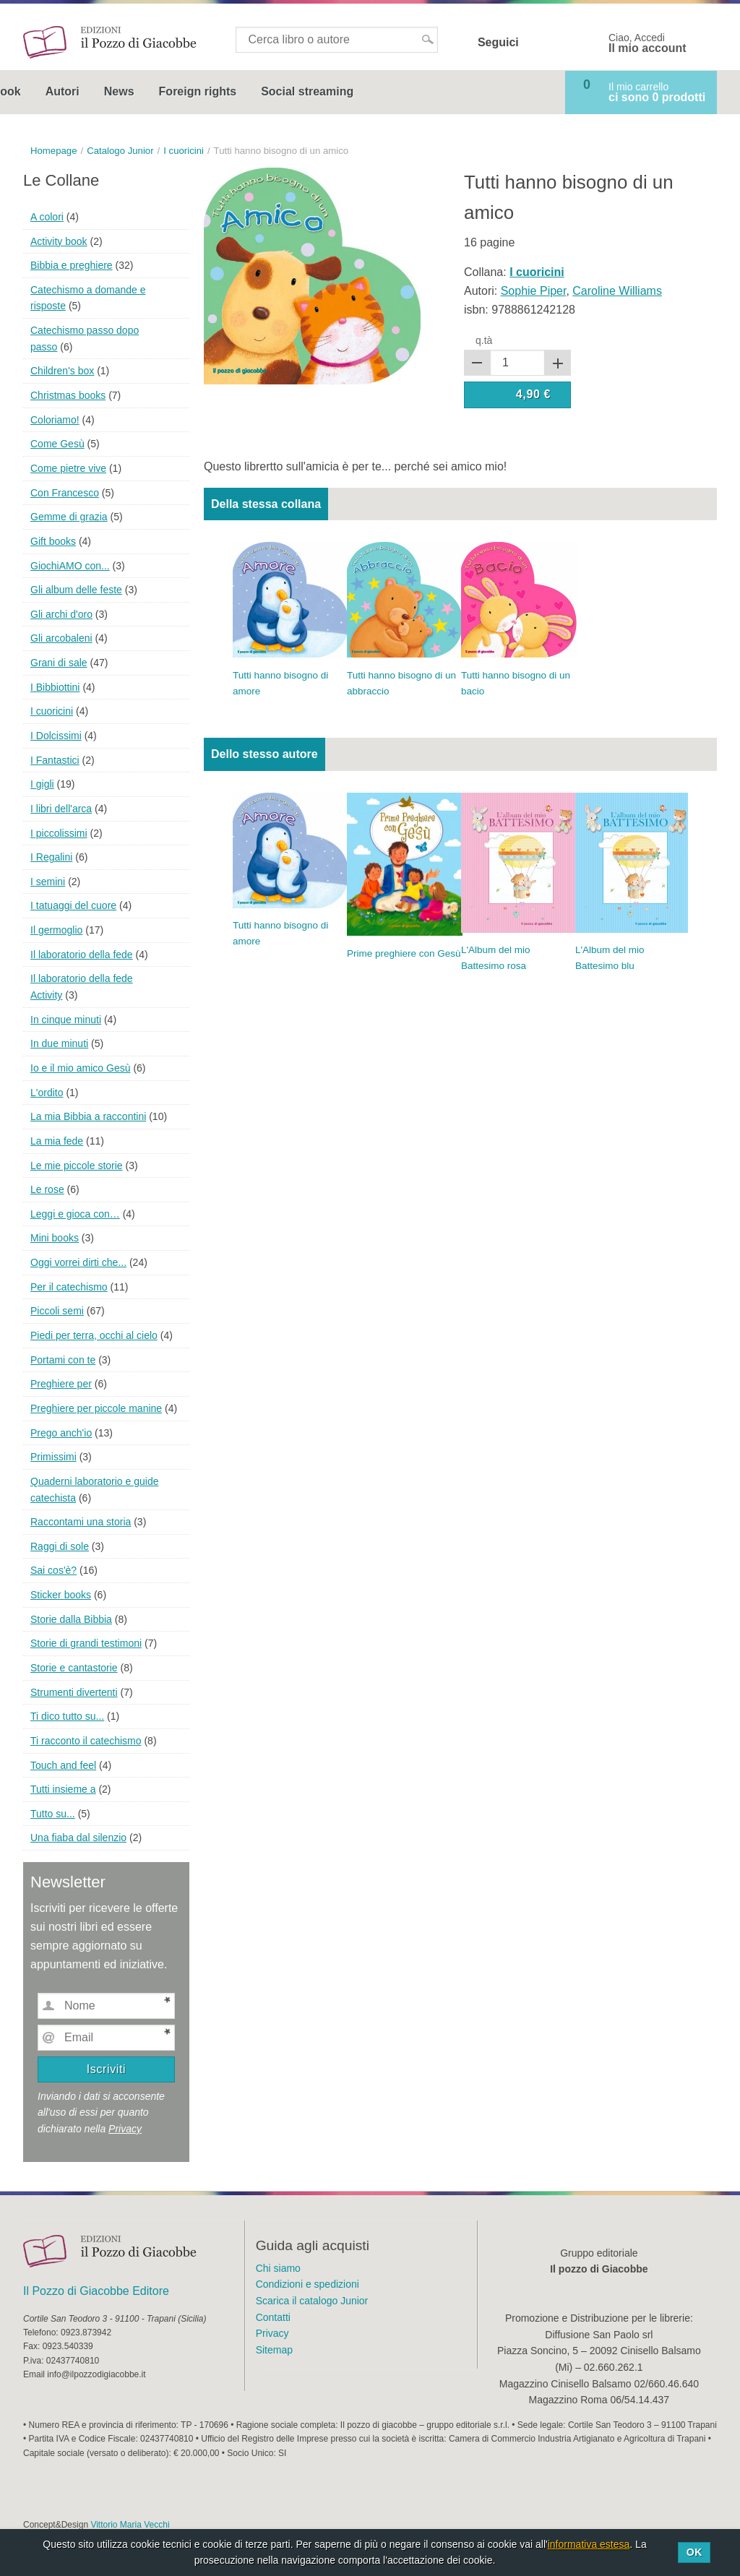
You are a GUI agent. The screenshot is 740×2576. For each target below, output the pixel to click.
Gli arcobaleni (61, 638)
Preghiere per (61, 1384)
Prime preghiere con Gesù (404, 953)
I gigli (42, 784)
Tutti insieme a (63, 1789)
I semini (47, 881)
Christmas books (68, 395)
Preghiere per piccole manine (96, 1408)
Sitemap (274, 2350)
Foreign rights (331, 91)
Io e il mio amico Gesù (80, 1068)
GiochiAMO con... (70, 566)
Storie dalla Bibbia (71, 1619)
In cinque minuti (65, 1019)
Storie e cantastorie (74, 1667)
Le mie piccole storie (76, 1165)
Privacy (125, 2129)
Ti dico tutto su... (67, 1716)
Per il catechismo (69, 1287)
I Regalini (51, 857)
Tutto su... (52, 1813)
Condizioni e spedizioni (307, 2284)
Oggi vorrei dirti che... (78, 1262)
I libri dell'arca (61, 808)
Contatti (273, 2317)
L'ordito (46, 1092)
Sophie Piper (534, 291)
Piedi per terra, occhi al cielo (94, 1335)
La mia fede (56, 1141)
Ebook (136, 91)
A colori (47, 217)
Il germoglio (56, 930)
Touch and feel (63, 1765)
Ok (694, 2552)
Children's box (62, 370)
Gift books (53, 541)
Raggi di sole (59, 1546)
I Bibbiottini (54, 687)
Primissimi (53, 1457)
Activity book (58, 241)
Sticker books (60, 1595)
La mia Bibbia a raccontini (88, 1116)
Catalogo (60, 91)
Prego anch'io (61, 1433)
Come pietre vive (68, 468)
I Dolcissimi (56, 735)
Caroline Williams (617, 291)
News (252, 91)
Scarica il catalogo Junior (312, 2300)
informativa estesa (589, 2544)
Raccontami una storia (80, 1522)
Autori (195, 91)
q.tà (484, 340)
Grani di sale (58, 662)
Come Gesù (57, 443)
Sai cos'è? (53, 1570)
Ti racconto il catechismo (86, 1740)
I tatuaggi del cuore (73, 905)
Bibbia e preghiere (71, 265)
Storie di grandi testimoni (86, 1643)
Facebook (539, 43)
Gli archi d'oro (61, 614)
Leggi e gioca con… (75, 1214)
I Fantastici (54, 760)
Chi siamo (278, 2268)
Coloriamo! (54, 420)
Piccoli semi (57, 1311)
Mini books (54, 1238)
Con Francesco (64, 493)
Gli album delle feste (76, 589)
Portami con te (62, 1360)
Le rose (47, 1189)
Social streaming (440, 91)
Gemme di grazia (69, 516)
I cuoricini (51, 711)
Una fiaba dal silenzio (78, 1837)
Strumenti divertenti (74, 1692)
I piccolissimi (58, 833)
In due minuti (59, 1043)
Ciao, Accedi (647, 43)
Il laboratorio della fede (81, 954)
